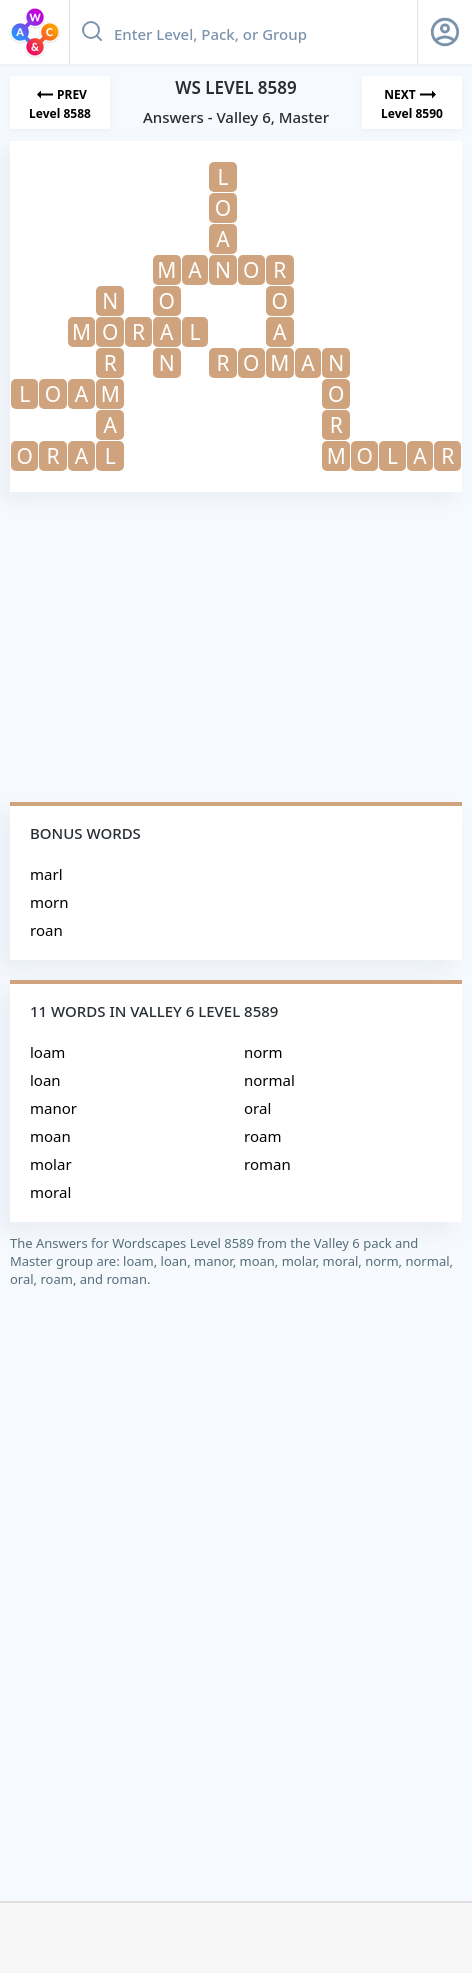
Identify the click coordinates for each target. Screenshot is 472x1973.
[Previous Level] (60, 102)
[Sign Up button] (445, 32)
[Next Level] (412, 102)
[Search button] (92, 32)
